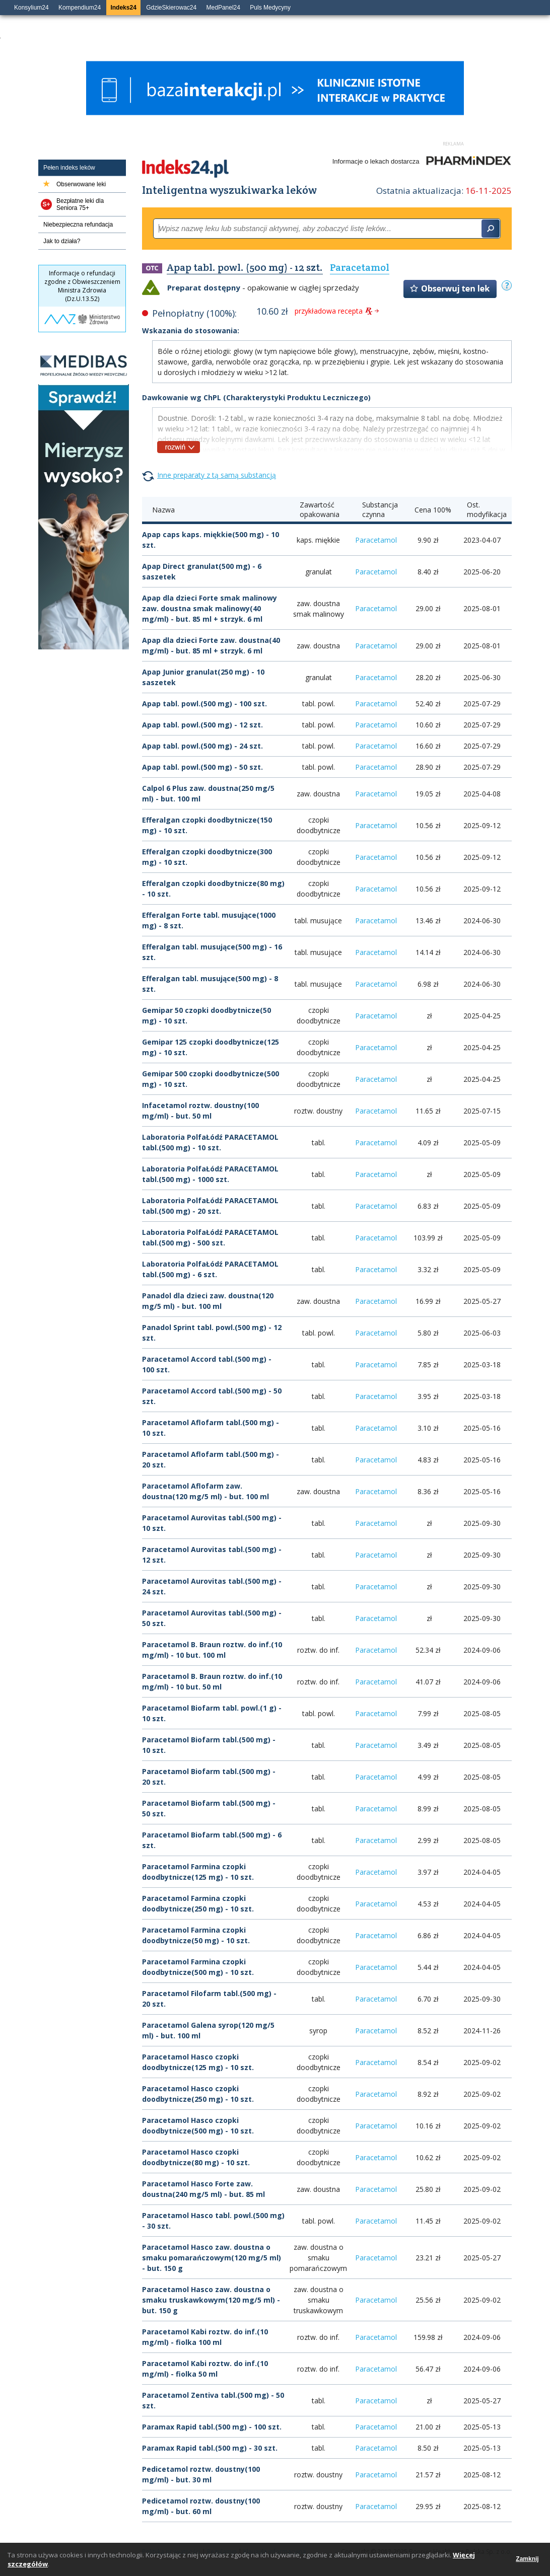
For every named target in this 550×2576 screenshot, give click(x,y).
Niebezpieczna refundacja (78, 224)
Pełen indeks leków (69, 167)
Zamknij (527, 2558)
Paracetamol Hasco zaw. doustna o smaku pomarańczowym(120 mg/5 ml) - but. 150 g (211, 2257)
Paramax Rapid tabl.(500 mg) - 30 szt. (210, 2448)
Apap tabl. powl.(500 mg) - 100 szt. (204, 703)
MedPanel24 (223, 7)
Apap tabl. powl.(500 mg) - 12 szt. (202, 724)
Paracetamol (376, 540)
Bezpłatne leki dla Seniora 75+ (80, 204)
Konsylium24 (31, 7)
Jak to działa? (61, 241)
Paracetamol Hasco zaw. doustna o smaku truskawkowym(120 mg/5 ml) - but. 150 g (211, 2300)
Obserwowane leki (81, 184)
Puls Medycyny (270, 7)
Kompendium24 (79, 7)
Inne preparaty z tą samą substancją (216, 475)
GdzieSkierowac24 (171, 7)
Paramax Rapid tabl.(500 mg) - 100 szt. (212, 2427)
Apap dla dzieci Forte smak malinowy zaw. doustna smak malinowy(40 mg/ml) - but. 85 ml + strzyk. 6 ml (209, 608)
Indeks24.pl (185, 169)
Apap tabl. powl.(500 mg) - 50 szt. (202, 767)
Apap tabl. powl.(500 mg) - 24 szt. (202, 746)
